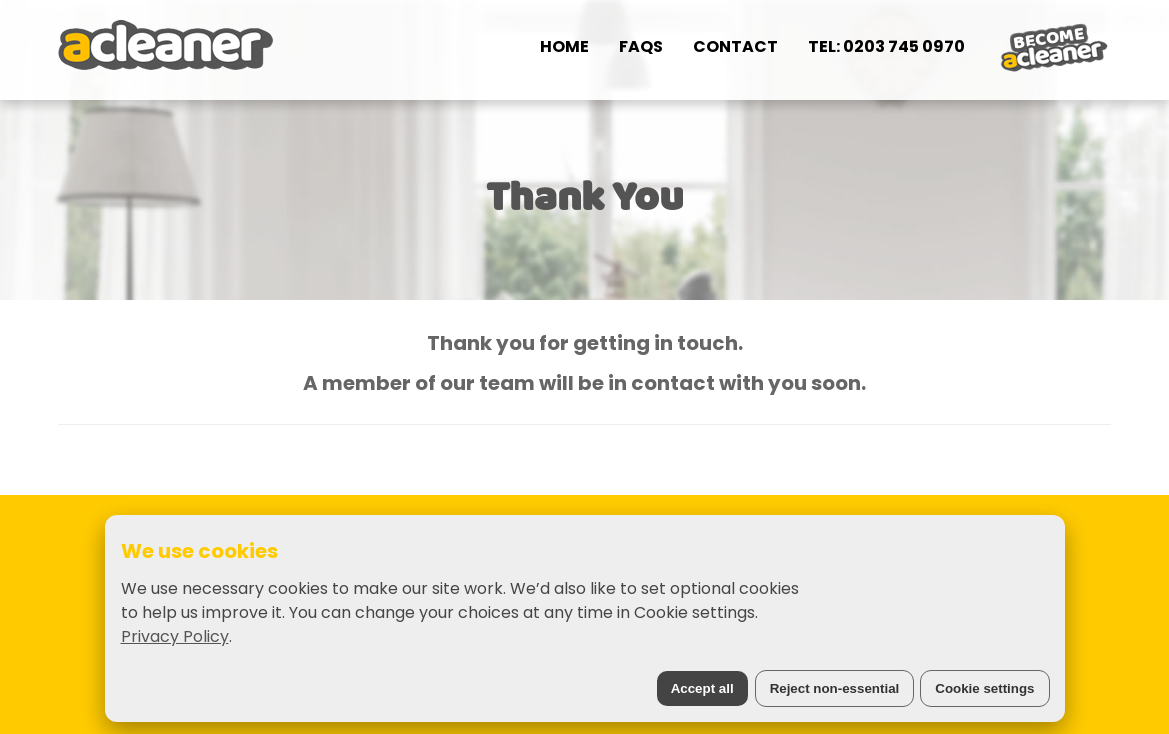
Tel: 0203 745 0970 (886, 46)
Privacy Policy (175, 636)
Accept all (702, 688)
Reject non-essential (835, 688)
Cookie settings (984, 688)
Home (564, 46)
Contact (735, 46)
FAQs (641, 46)
